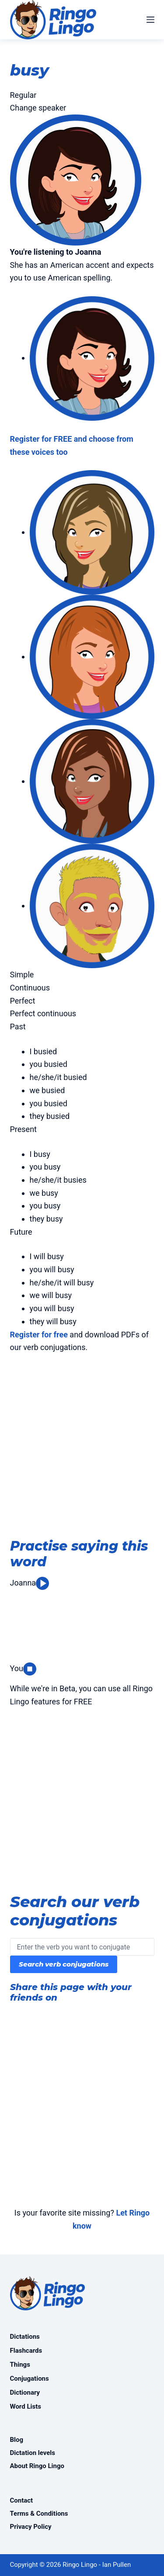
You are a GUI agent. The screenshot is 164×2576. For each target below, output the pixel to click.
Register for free (39, 1334)
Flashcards (26, 2350)
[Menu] (150, 20)
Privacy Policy (31, 2527)
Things (20, 2364)
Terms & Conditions (39, 2513)
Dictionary (25, 2392)
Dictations (25, 2337)
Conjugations (29, 2378)
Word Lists (25, 2406)
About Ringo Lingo (37, 2466)
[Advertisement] (82, 1448)
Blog (17, 2440)
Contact (21, 2500)
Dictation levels (33, 2453)
